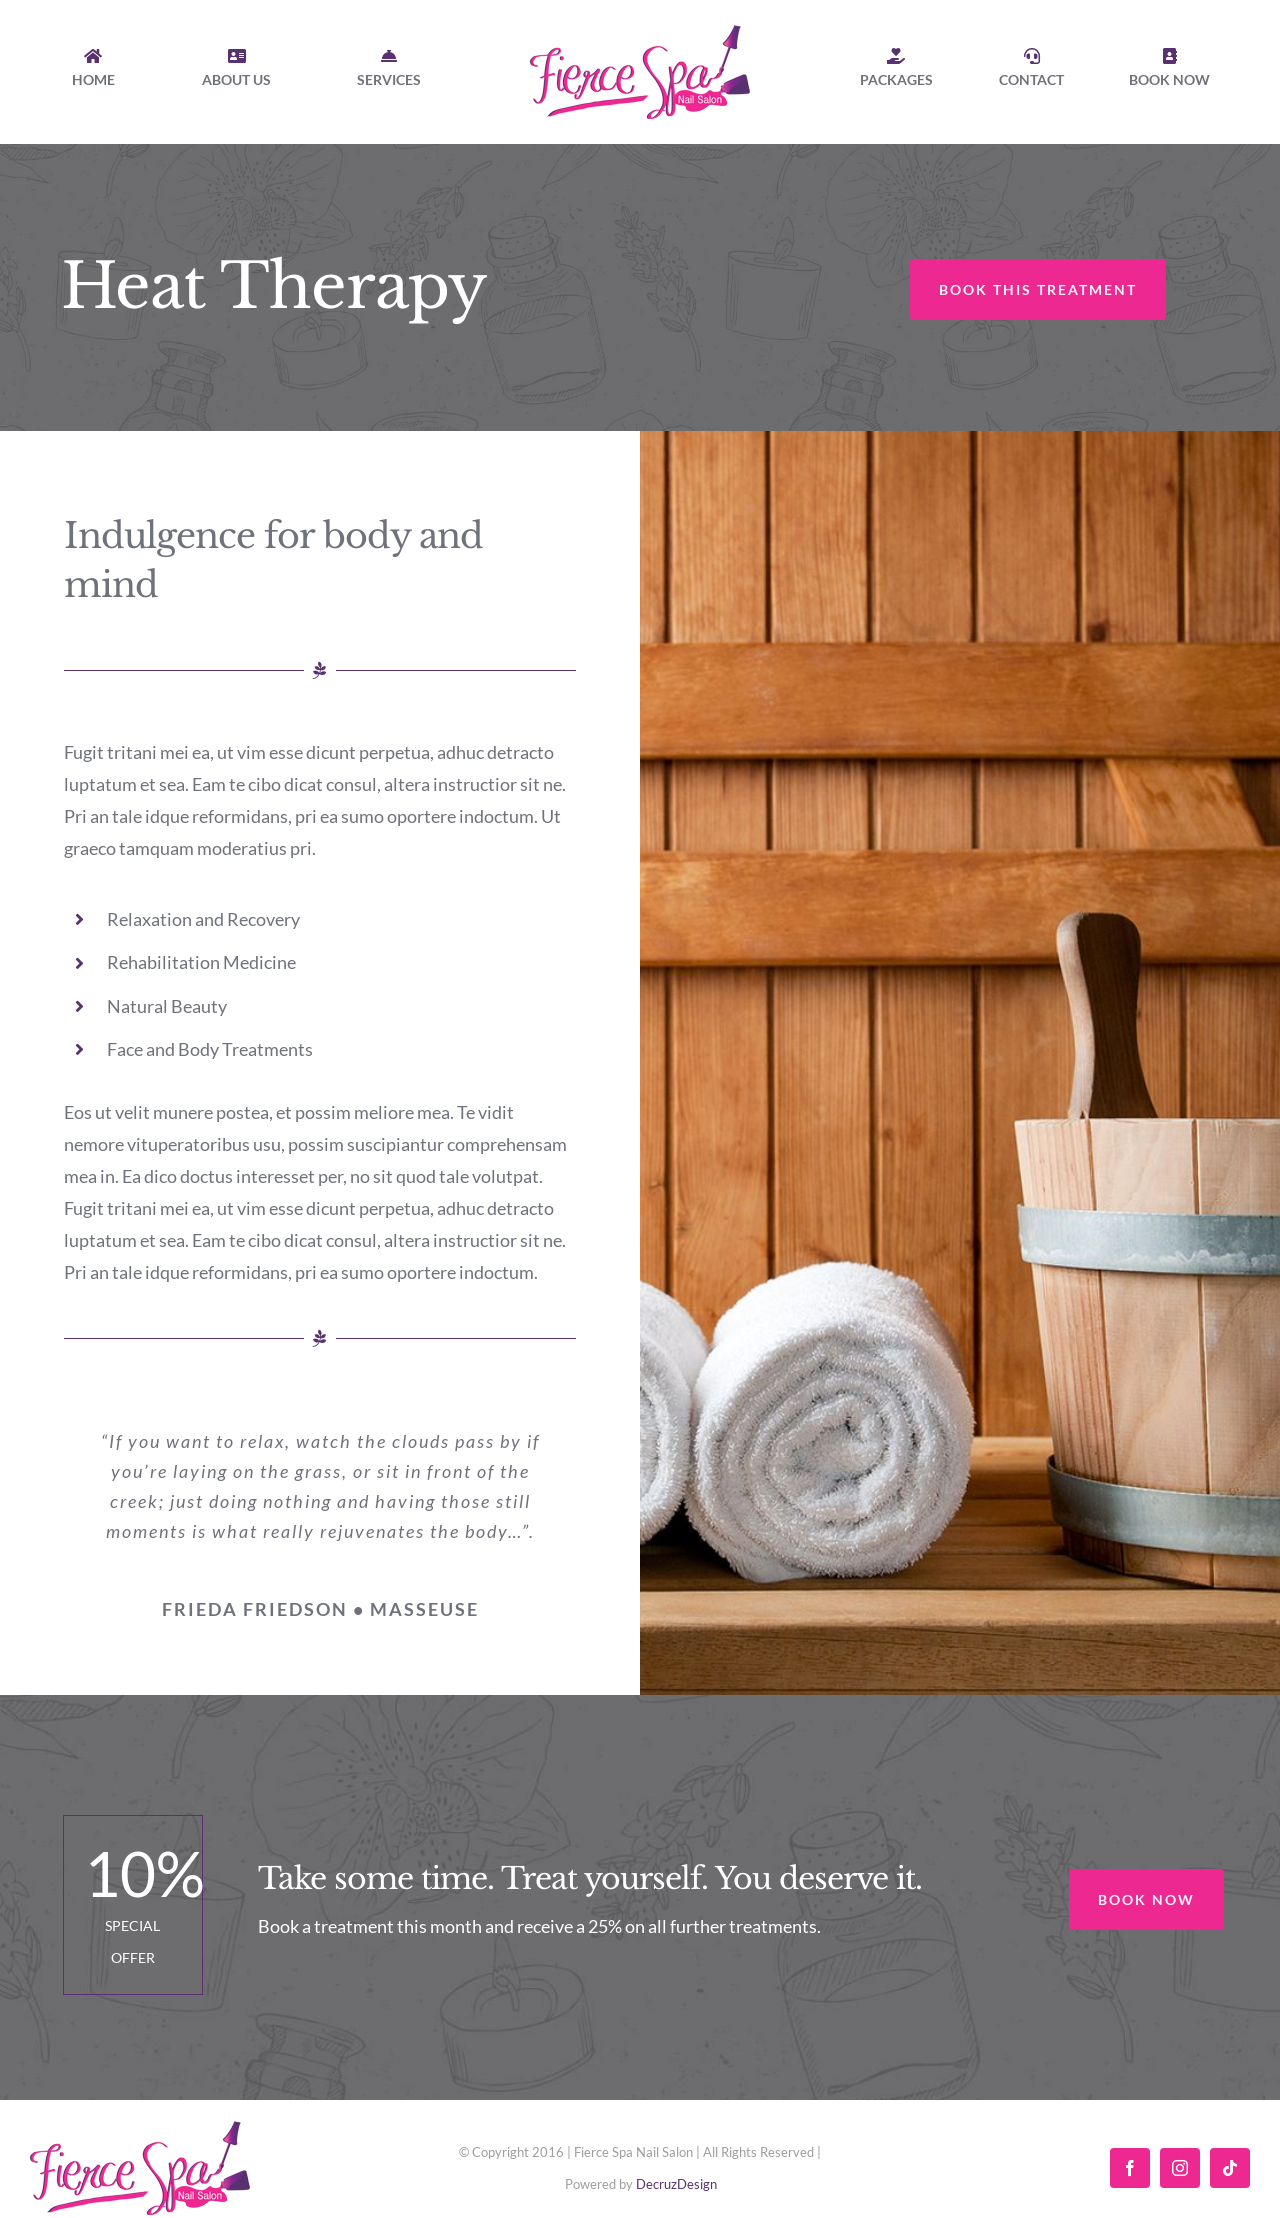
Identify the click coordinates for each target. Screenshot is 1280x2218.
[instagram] (1180, 2168)
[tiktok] (1230, 2168)
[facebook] (1130, 2168)
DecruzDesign (676, 2184)
